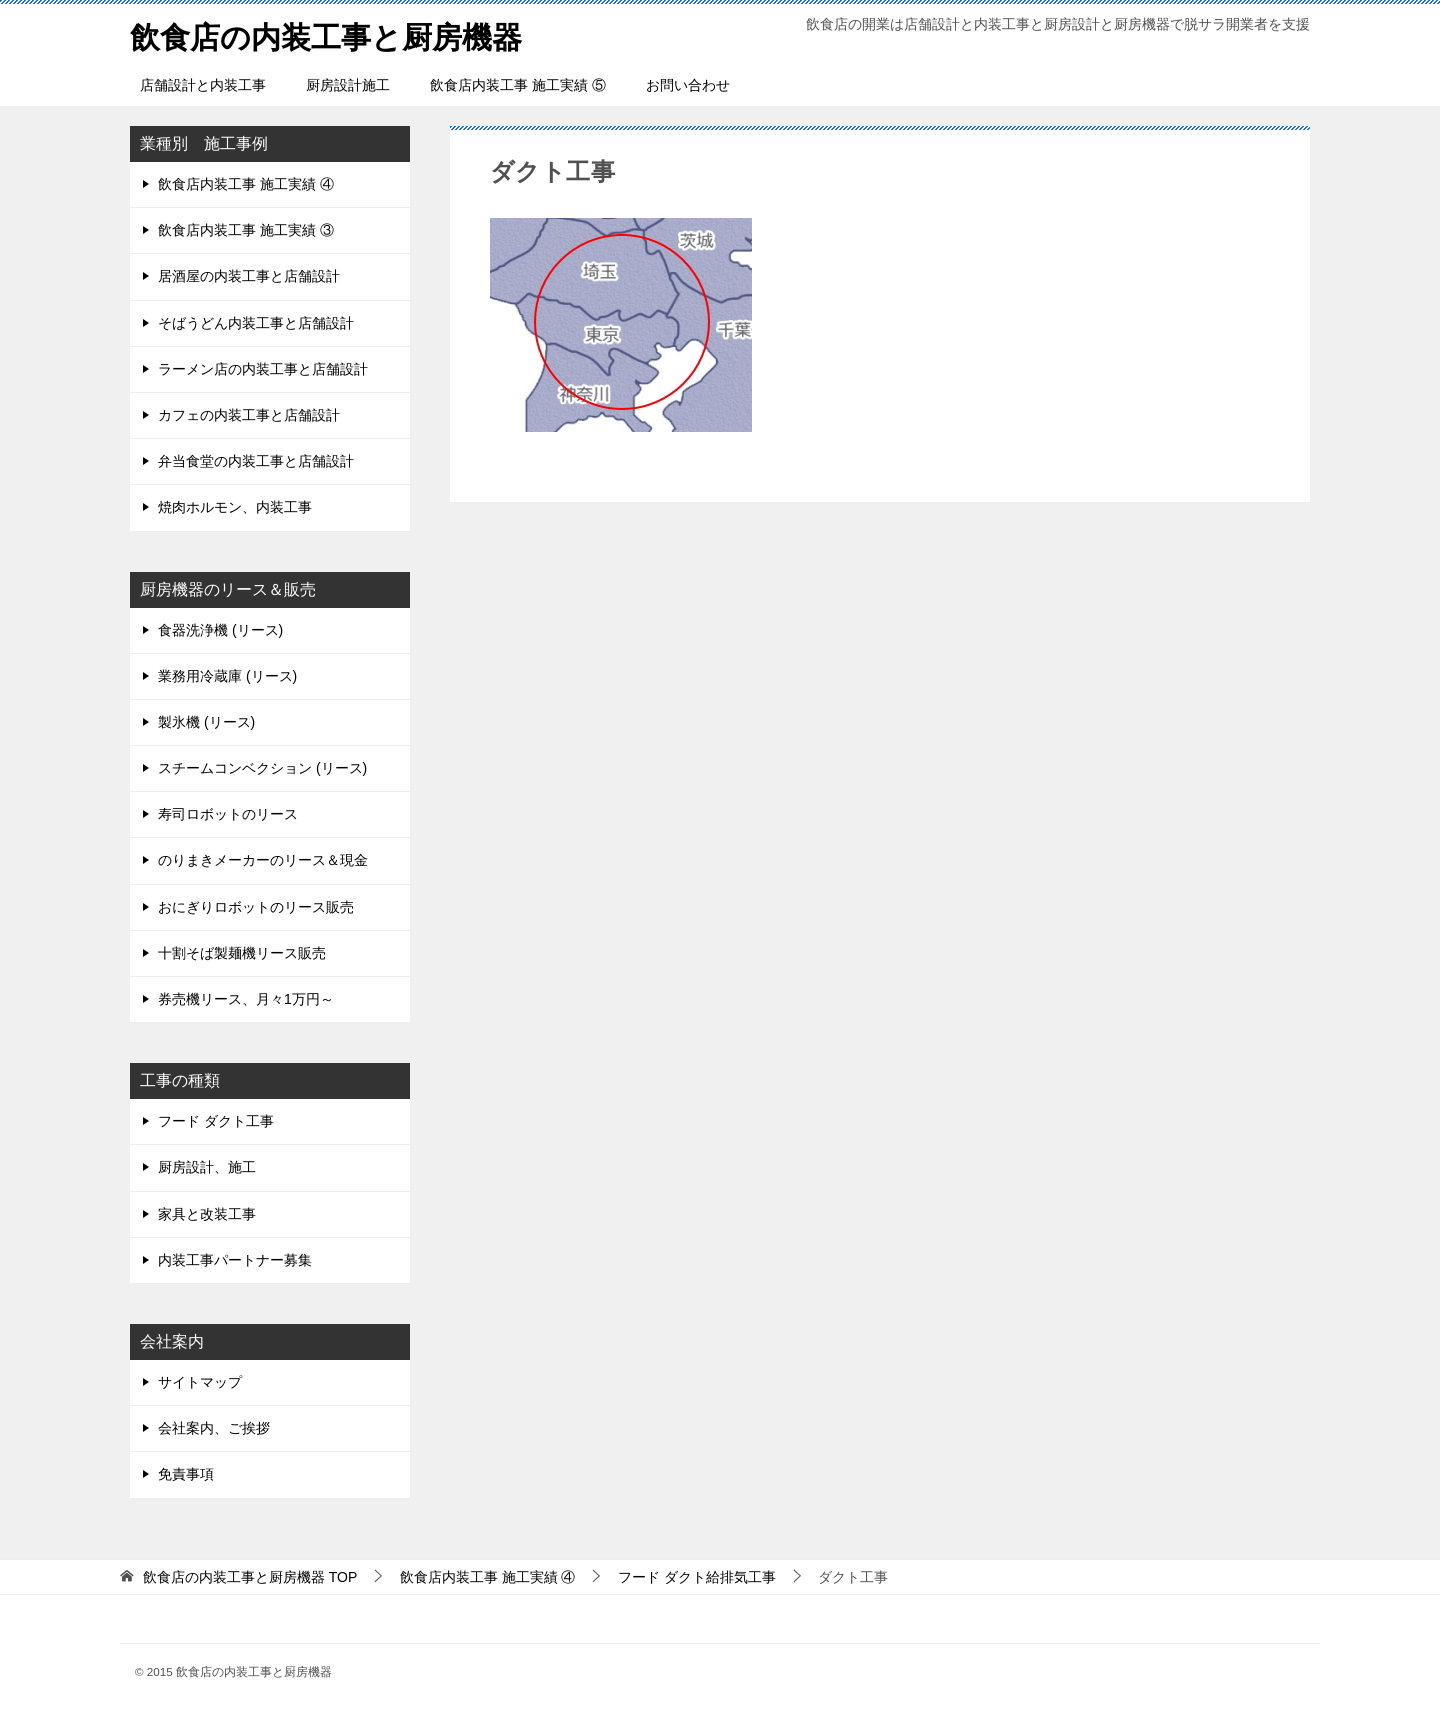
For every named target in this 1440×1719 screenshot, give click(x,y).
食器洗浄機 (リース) (220, 630)
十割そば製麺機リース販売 (242, 953)
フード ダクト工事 (216, 1121)
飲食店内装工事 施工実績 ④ (246, 184)
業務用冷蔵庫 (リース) (227, 676)
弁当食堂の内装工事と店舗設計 (256, 461)
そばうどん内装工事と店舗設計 (256, 323)
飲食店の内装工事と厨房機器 (326, 34)
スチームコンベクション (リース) (262, 768)
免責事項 (186, 1474)
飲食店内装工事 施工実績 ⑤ (518, 85)
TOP (250, 1577)
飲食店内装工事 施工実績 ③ (246, 230)
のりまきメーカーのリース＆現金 (263, 860)
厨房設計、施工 (207, 1167)
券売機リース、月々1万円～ (246, 999)
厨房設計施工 (348, 85)
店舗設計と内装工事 (203, 85)
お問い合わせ (688, 85)
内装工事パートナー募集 (235, 1260)
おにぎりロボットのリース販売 (256, 907)
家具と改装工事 (207, 1214)
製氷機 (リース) (206, 722)
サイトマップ (200, 1382)
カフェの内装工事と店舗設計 (249, 415)
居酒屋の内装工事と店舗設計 (249, 276)
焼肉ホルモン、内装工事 (235, 507)
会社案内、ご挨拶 (214, 1428)
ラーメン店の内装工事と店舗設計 (263, 369)
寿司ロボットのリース (228, 814)
